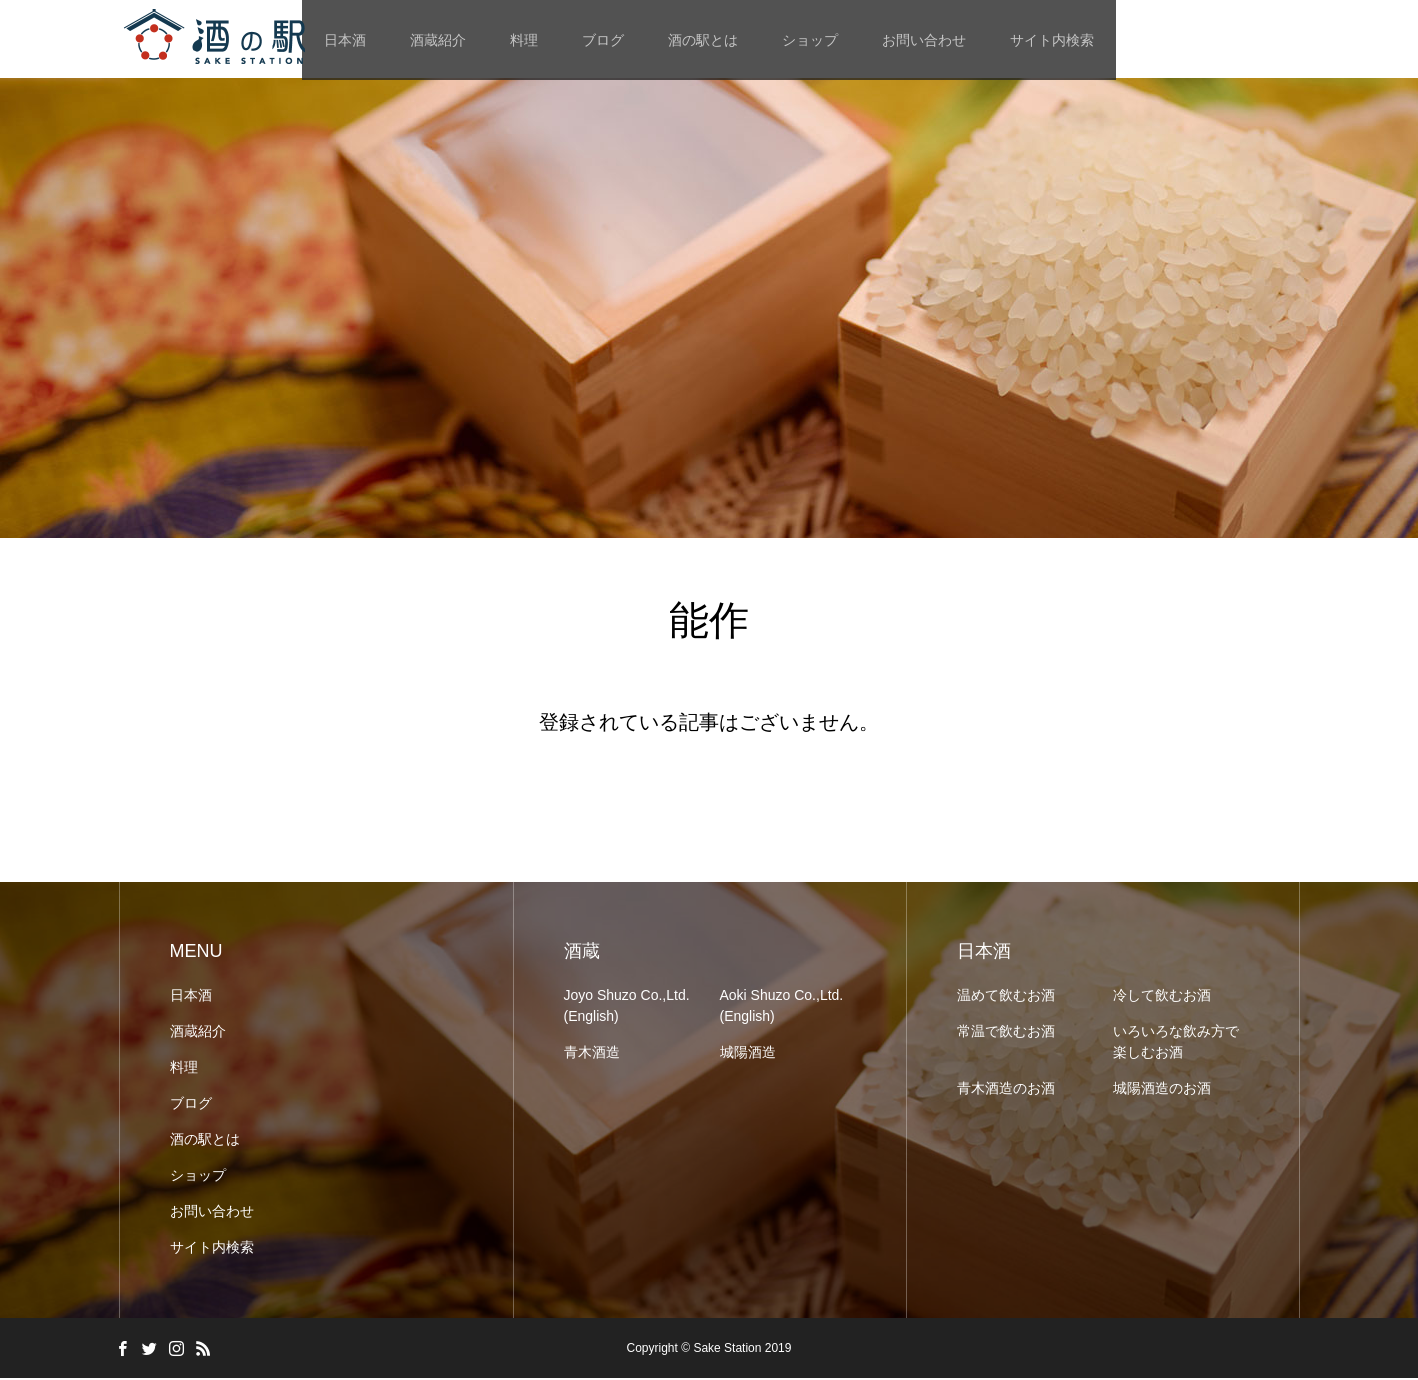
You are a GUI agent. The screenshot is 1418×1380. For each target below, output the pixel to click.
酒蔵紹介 (438, 40)
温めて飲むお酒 (1006, 997)
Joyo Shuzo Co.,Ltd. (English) (627, 1007)
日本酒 (191, 997)
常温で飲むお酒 (1006, 1033)
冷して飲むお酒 (1162, 997)
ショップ (810, 40)
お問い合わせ (924, 40)
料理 (524, 40)
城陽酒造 (748, 1054)
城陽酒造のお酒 (1162, 1090)
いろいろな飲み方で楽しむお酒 (1176, 1043)
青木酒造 (592, 1054)
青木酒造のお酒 (1006, 1090)
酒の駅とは (703, 40)
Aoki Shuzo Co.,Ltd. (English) (782, 1007)
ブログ (603, 40)
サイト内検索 (1052, 40)
